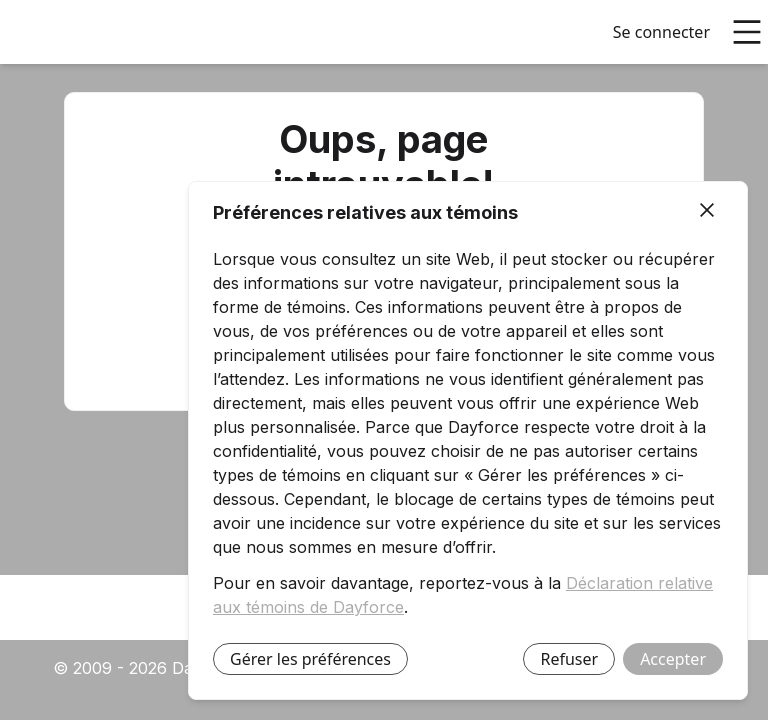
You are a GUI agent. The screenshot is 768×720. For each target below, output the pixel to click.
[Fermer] (707, 211)
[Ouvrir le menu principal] (747, 32)
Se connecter (661, 32)
